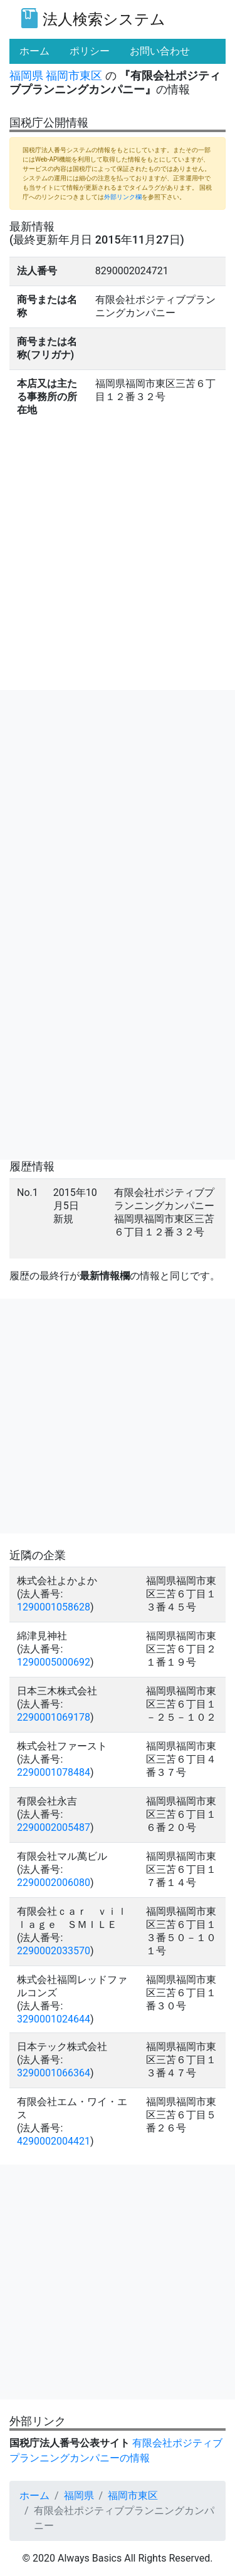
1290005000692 (53, 1662)
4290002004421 (53, 2141)
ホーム (34, 2495)
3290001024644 (53, 2019)
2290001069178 (53, 1717)
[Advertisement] (117, 807)
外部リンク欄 (123, 196)
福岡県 (26, 75)
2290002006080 (53, 1882)
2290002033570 (53, 1951)
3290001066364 (53, 2073)
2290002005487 (53, 1827)
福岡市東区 (74, 75)
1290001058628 (53, 1607)
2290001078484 (53, 1772)
